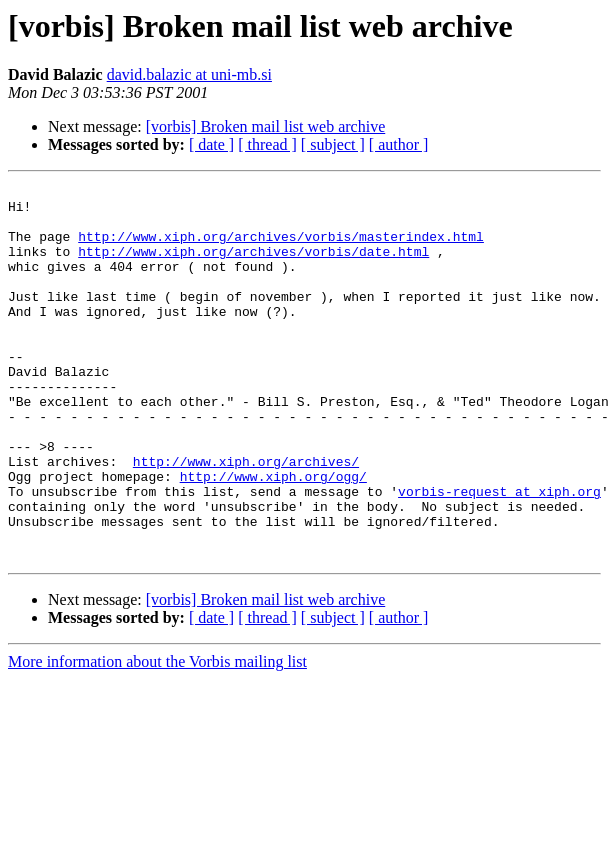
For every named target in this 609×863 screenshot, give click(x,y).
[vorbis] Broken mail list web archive (266, 126)
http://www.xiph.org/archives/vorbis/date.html (253, 266)
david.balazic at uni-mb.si (189, 74)
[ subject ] (333, 144)
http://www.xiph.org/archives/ (246, 518)
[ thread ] (267, 144)
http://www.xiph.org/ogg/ (273, 536)
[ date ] (211, 144)
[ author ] (399, 144)
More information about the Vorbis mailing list (157, 736)
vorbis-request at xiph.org (499, 554)
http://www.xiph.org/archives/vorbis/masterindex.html (281, 248)
